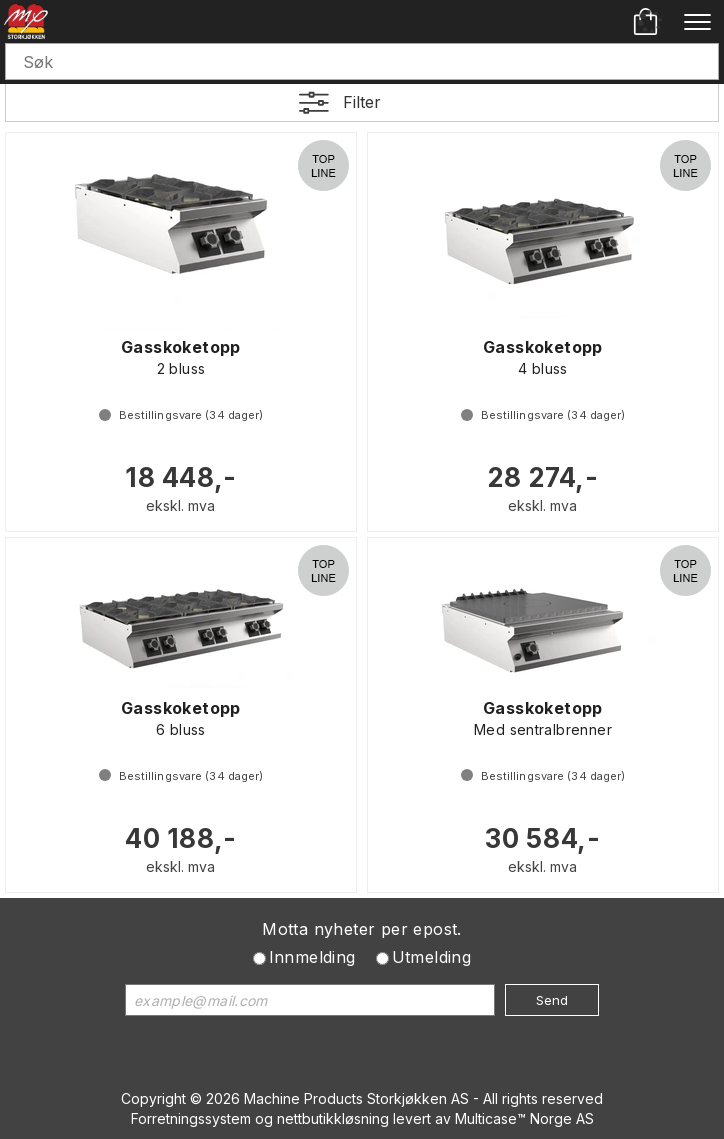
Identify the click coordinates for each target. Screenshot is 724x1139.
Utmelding (432, 957)
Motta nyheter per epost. (362, 929)
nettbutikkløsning (333, 1118)
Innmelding (312, 957)
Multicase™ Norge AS (524, 1118)
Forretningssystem (191, 1118)
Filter (362, 102)
